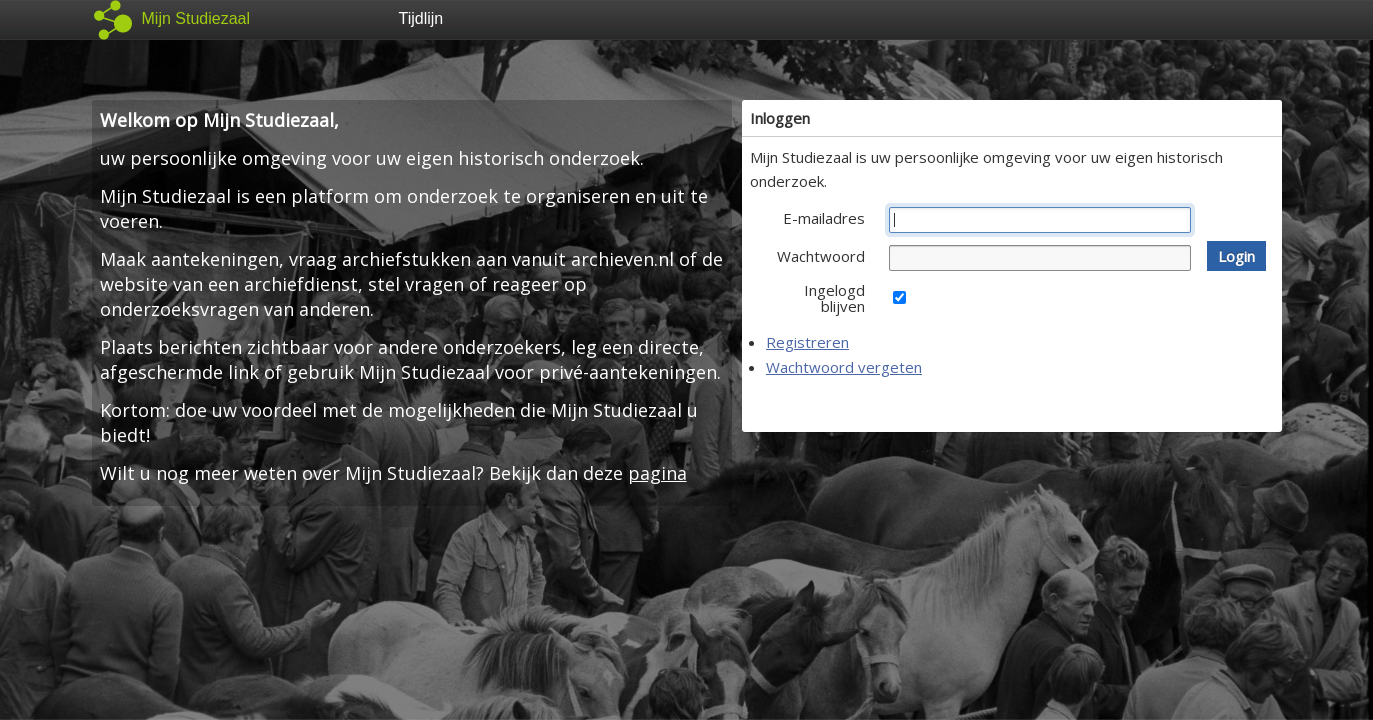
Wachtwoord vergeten (844, 367)
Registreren (807, 342)
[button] (1236, 256)
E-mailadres (824, 218)
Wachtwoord (821, 256)
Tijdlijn (421, 18)
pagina (657, 473)
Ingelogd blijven (834, 298)
